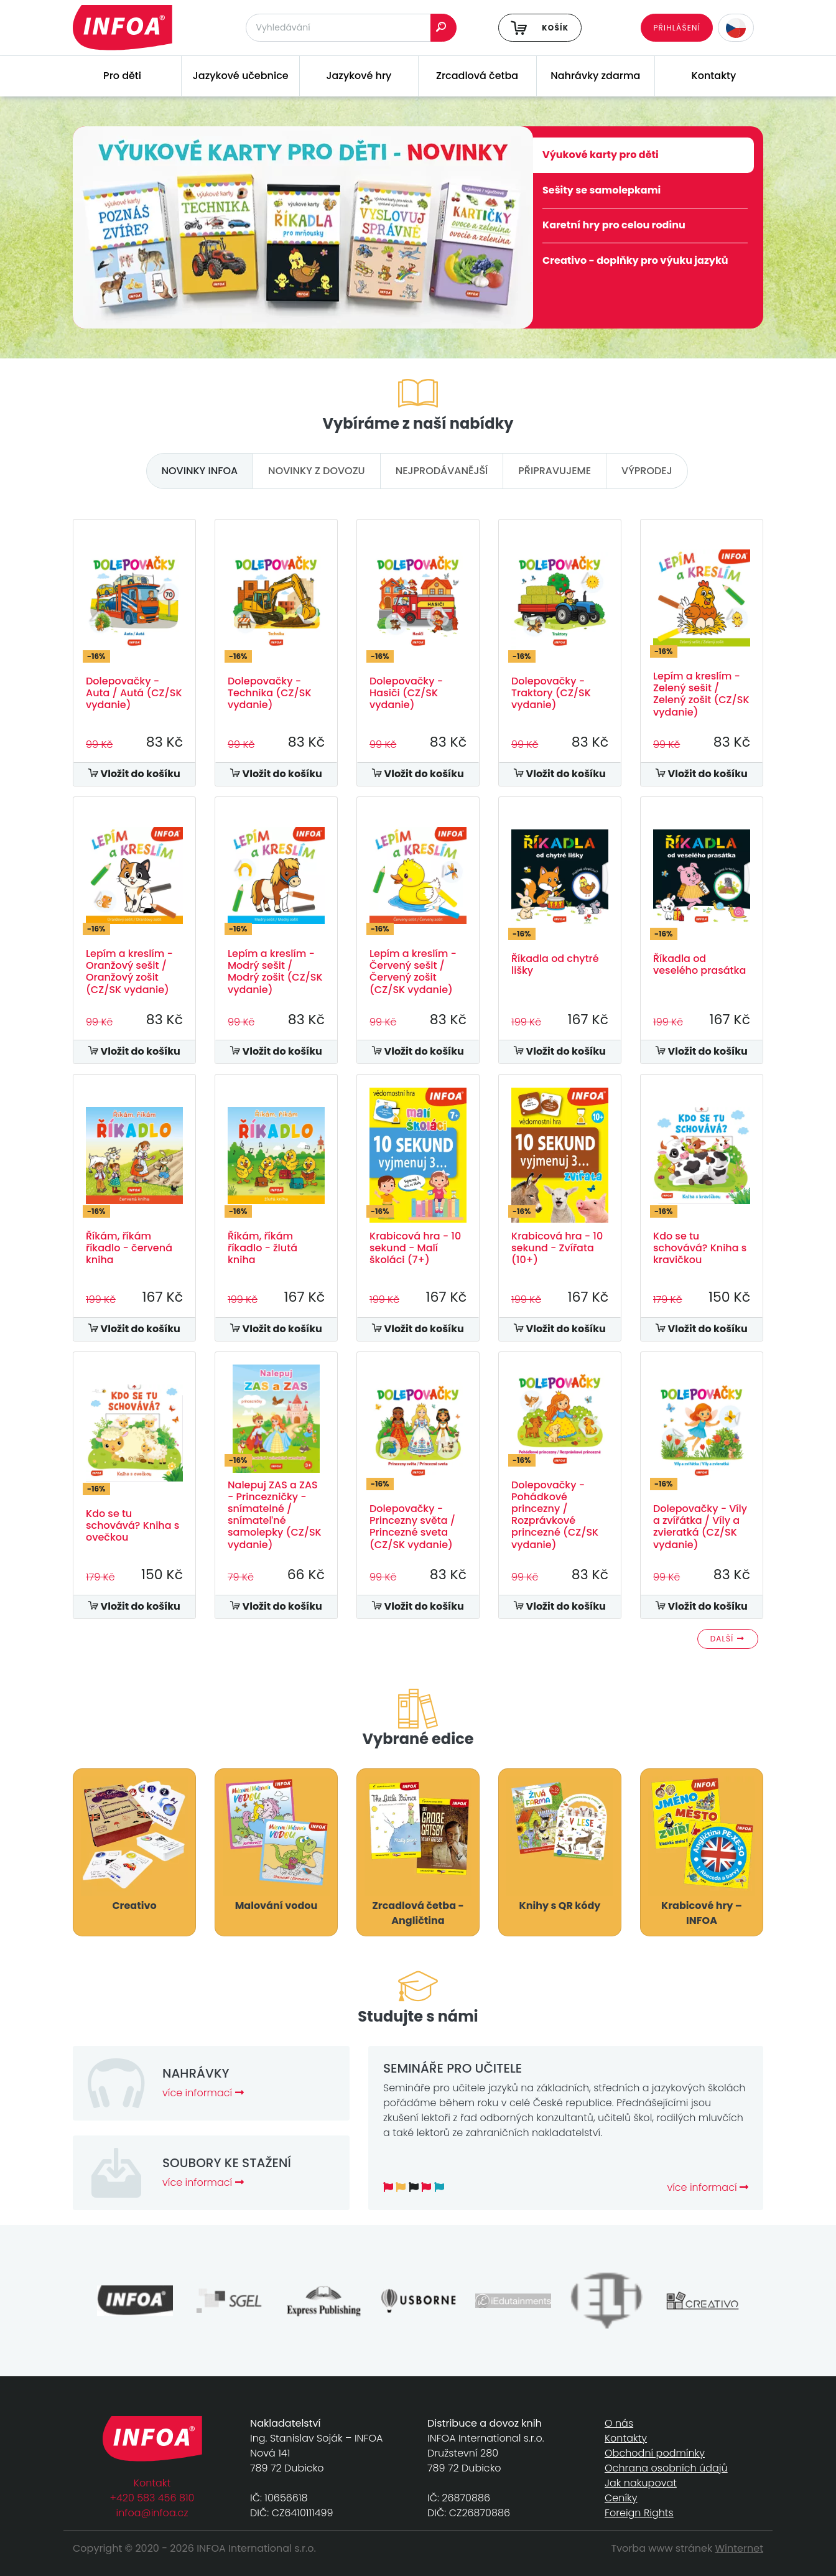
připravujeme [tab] (554, 471)
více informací (203, 2093)
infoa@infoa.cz (152, 2513)
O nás (619, 2423)
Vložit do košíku (134, 774)
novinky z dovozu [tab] (316, 471)
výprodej (646, 471)
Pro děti (122, 75)
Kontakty (714, 75)
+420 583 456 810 (152, 2498)
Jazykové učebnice (241, 75)
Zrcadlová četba (477, 75)
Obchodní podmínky (655, 2453)
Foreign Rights (639, 2513)
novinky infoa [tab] (200, 471)
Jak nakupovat (641, 2483)
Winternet (739, 2548)
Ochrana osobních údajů (666, 2468)
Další (728, 1638)
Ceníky (621, 2498)
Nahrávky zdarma (595, 75)
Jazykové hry (358, 75)
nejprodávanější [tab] (442, 471)
